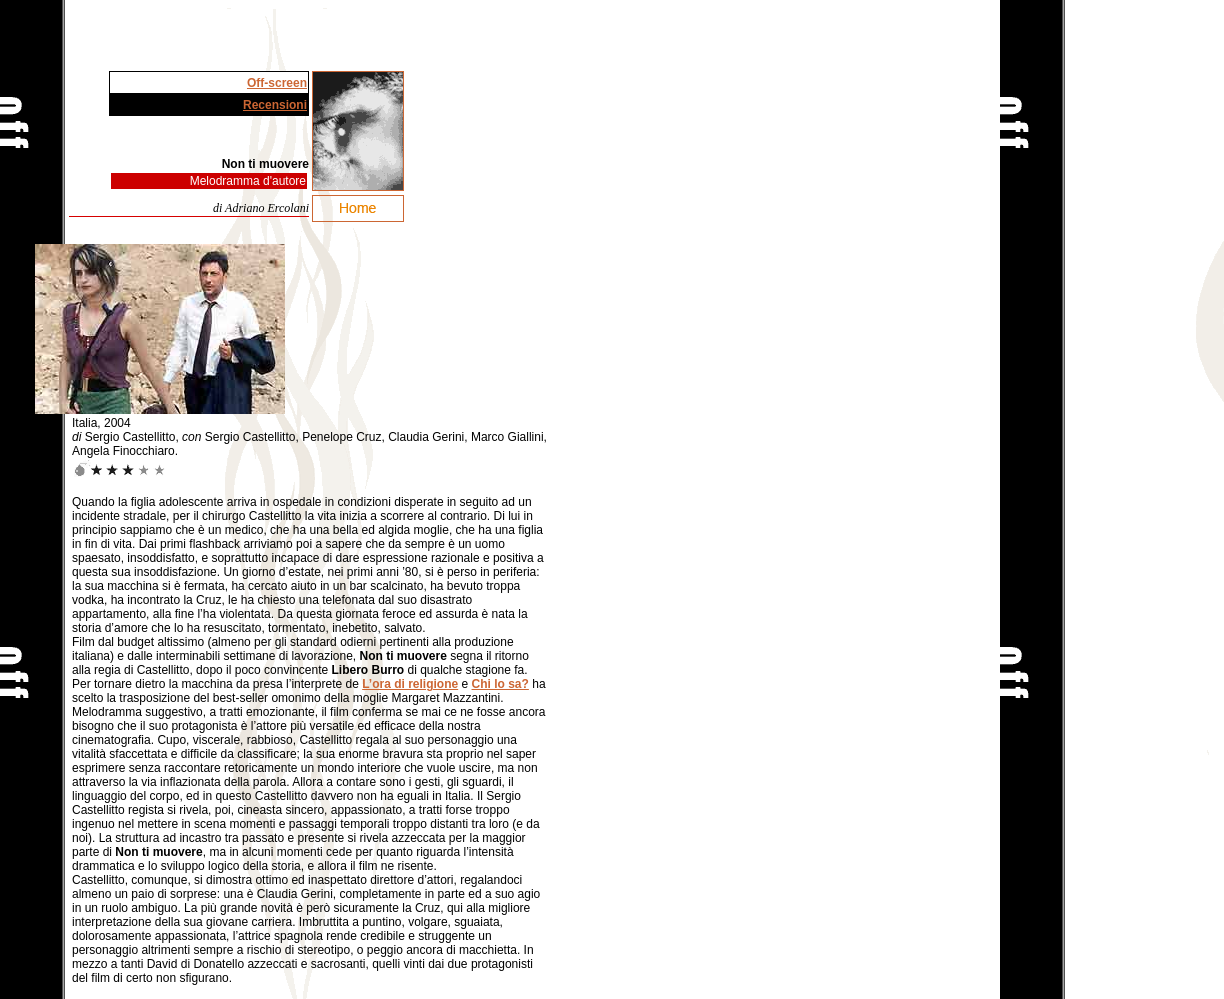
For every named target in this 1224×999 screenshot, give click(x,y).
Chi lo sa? (500, 684)
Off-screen (277, 83)
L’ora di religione (410, 684)
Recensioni (275, 105)
